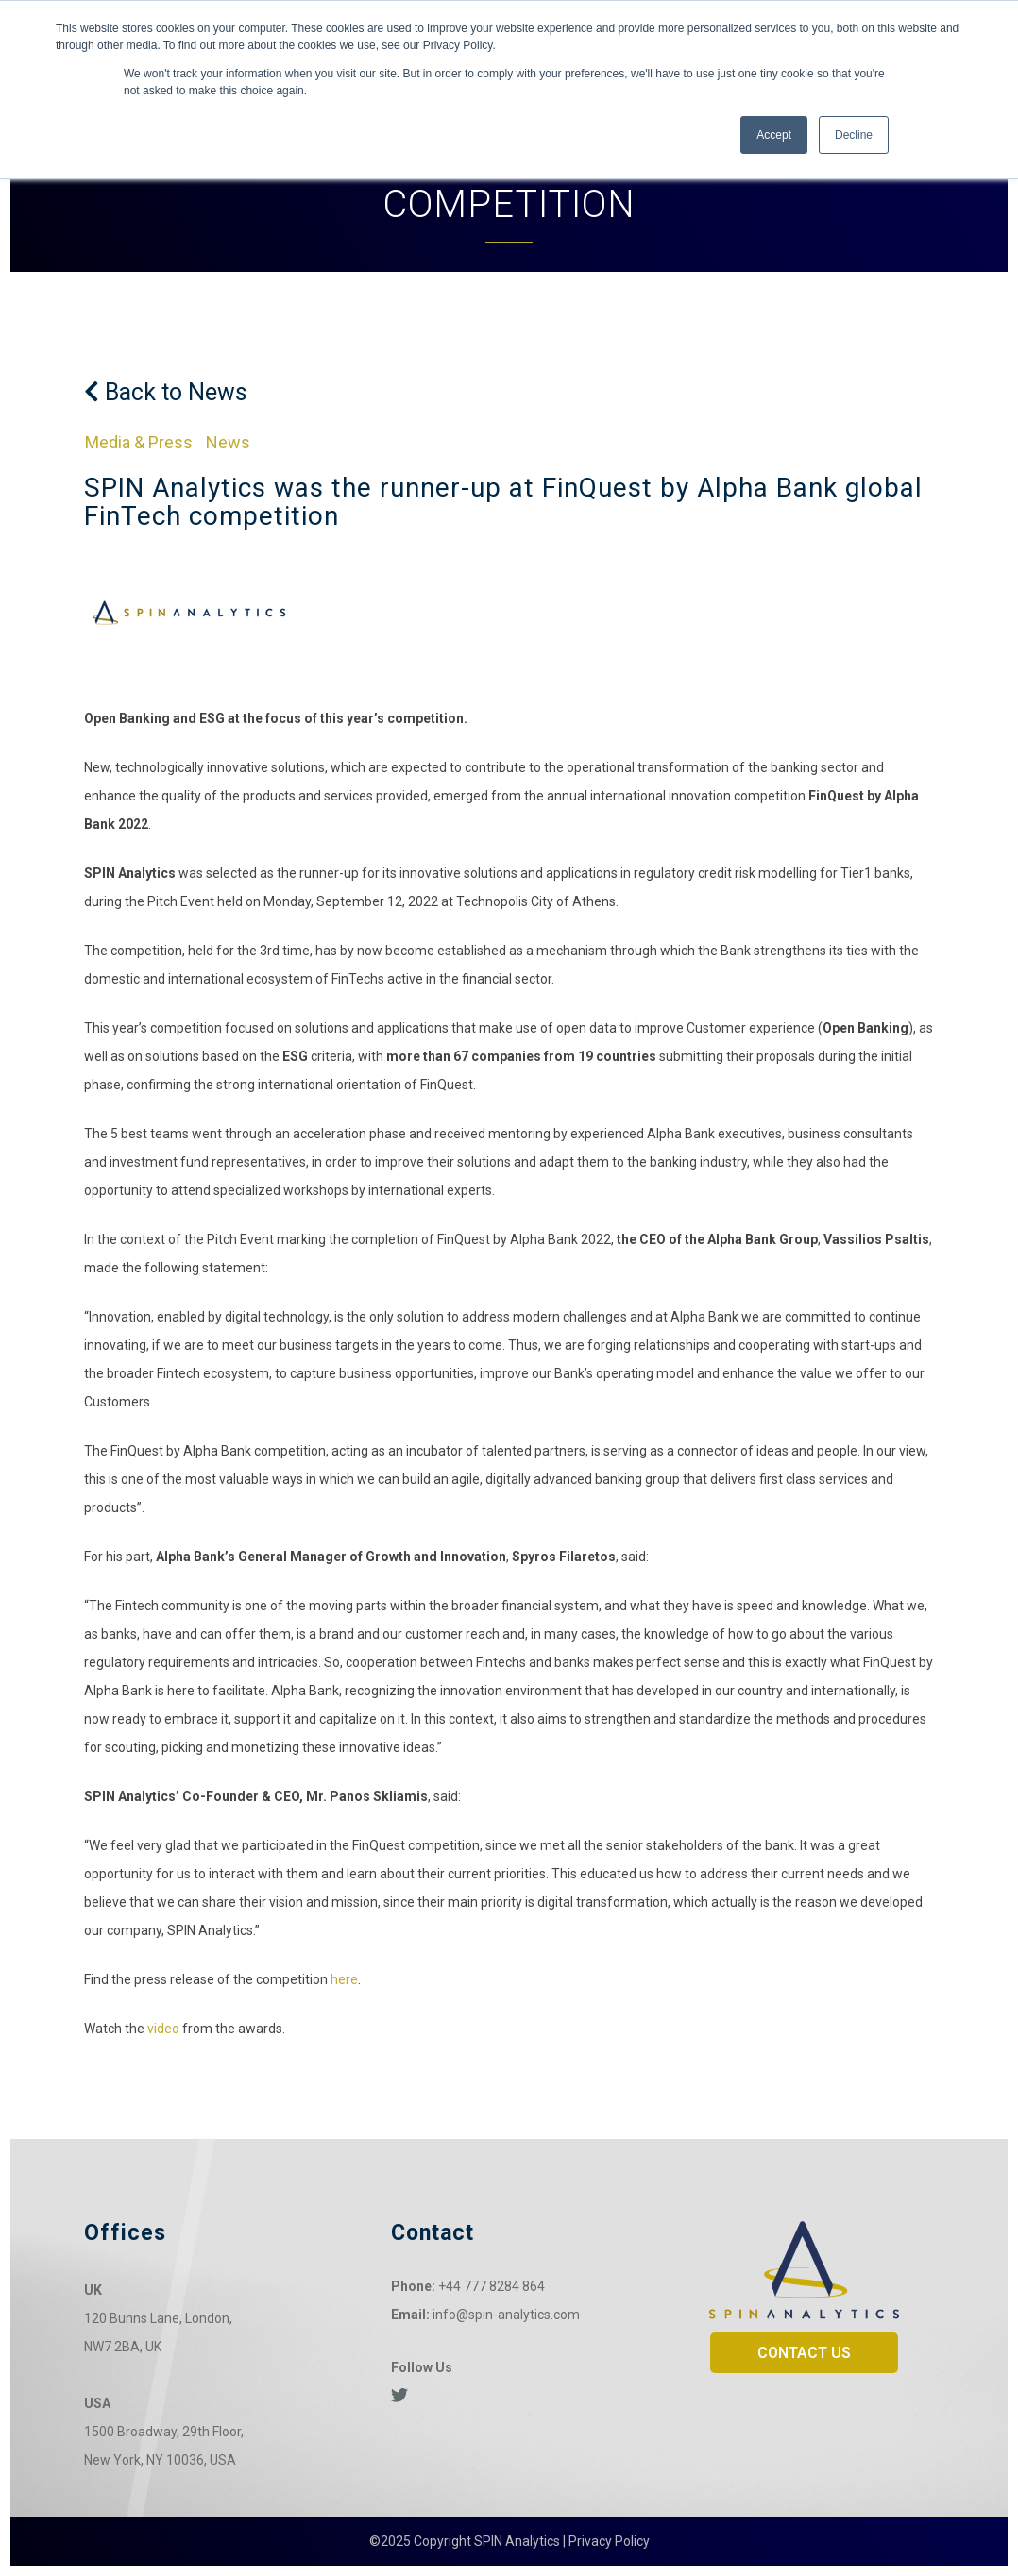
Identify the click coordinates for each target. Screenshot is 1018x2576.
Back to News (165, 392)
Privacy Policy (609, 2541)
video (163, 2028)
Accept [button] (773, 135)
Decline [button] (854, 135)
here (344, 1979)
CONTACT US (804, 2353)
